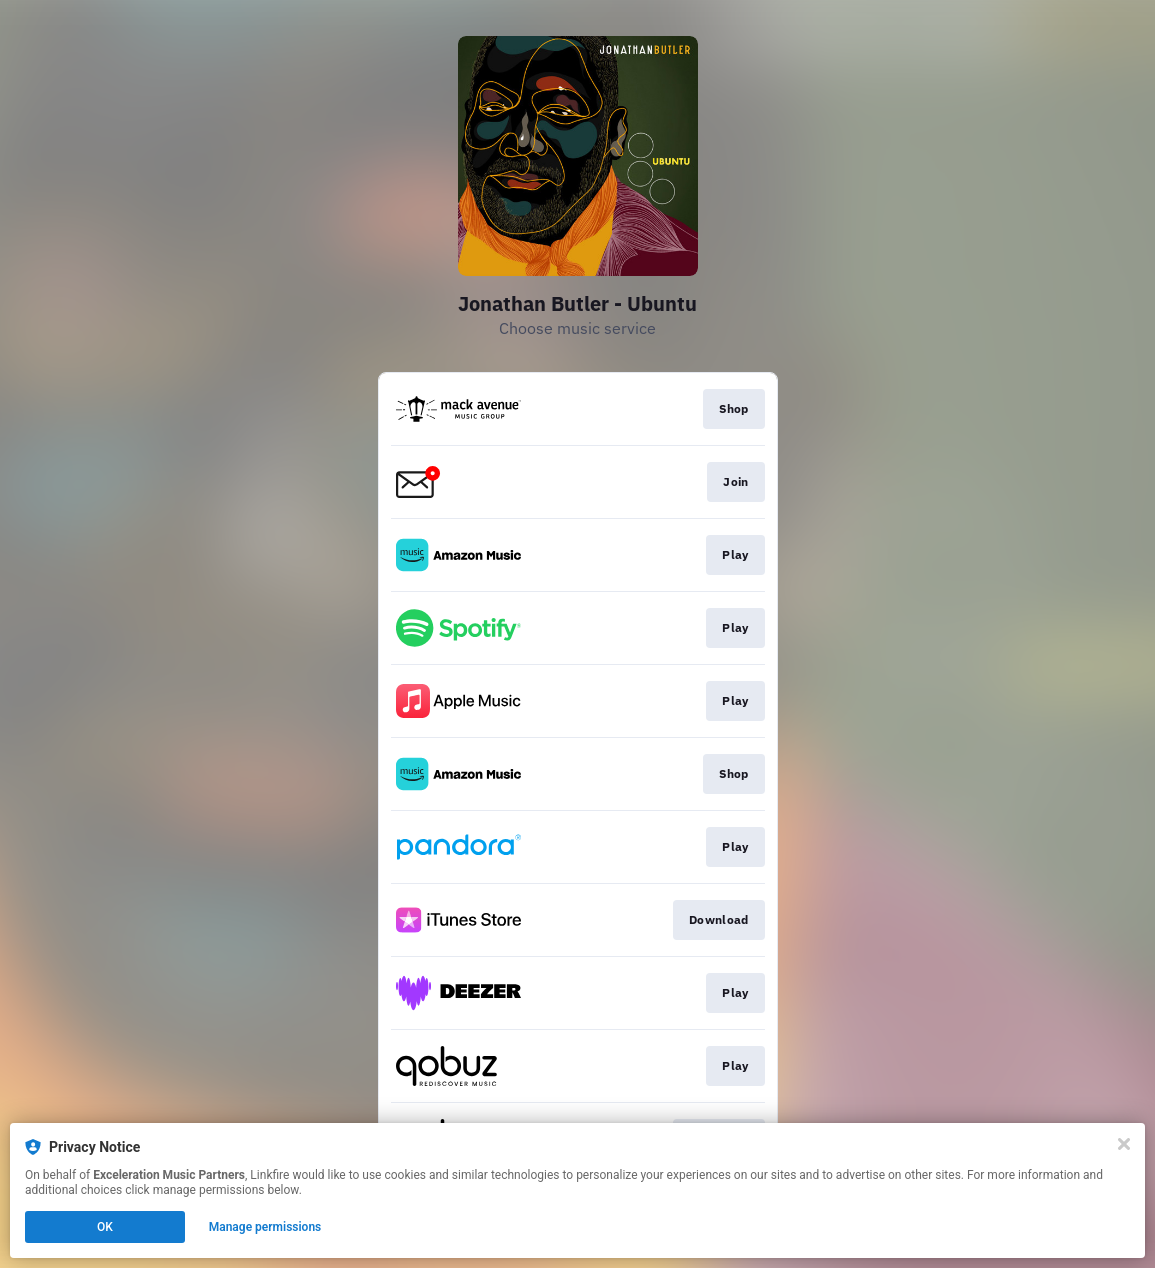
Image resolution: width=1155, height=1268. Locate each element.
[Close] (1124, 1144)
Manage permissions (265, 1227)
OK (105, 1227)
